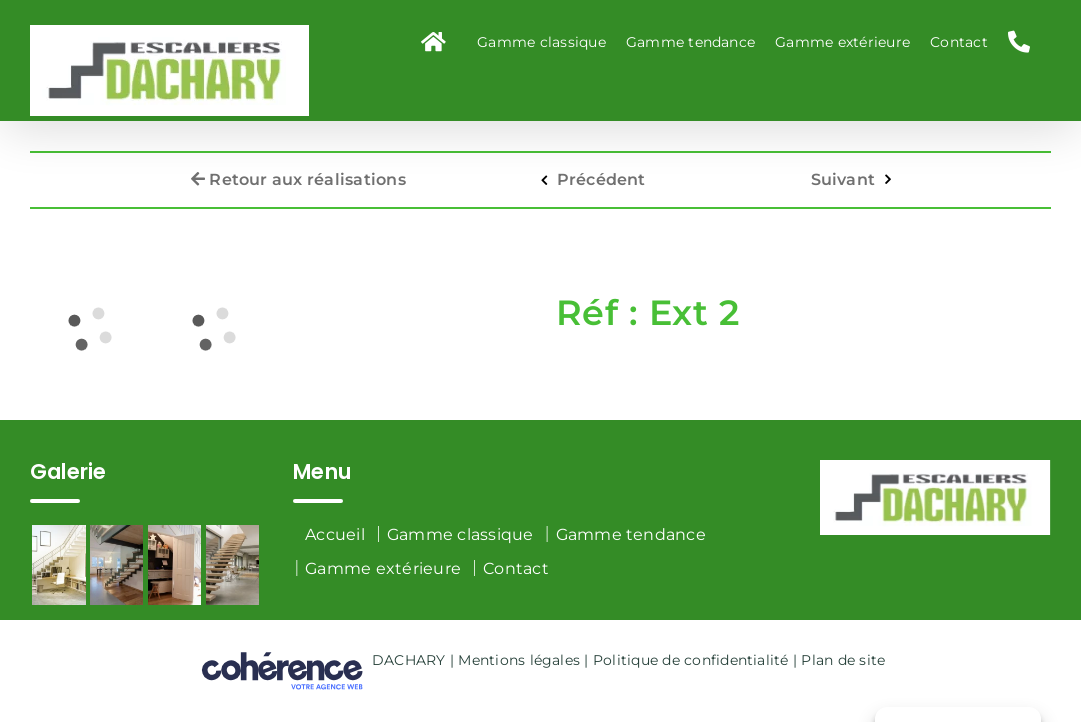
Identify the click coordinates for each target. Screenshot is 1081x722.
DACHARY (409, 660)
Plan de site (843, 660)
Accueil (335, 534)
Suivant (843, 171)
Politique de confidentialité (691, 660)
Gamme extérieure (383, 568)
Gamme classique (460, 534)
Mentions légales (519, 660)
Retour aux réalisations (298, 171)
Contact (516, 568)
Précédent (601, 171)
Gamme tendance (631, 534)
